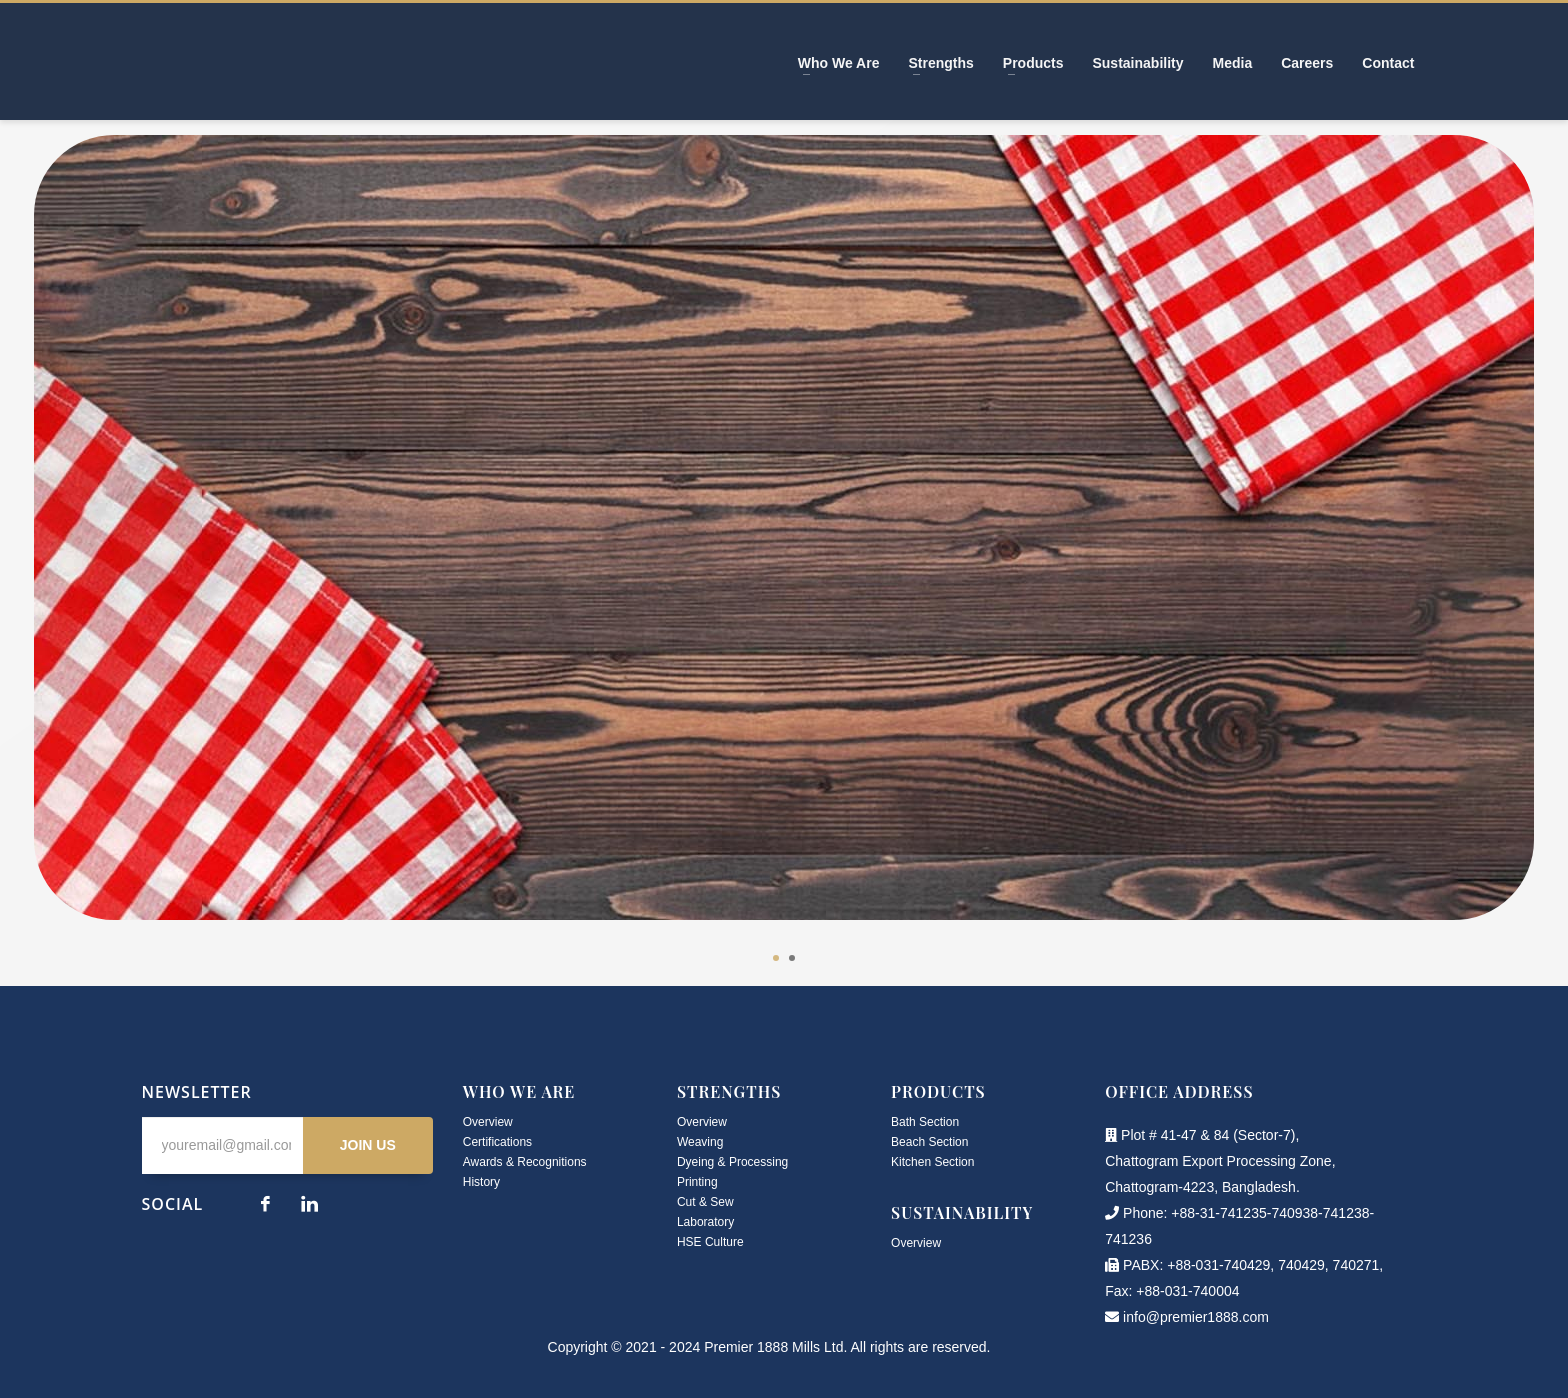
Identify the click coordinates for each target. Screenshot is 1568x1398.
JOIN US (368, 1145)
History (481, 1182)
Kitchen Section (932, 1162)
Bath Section (925, 1122)
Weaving (700, 1142)
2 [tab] (792, 958)
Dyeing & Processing (732, 1162)
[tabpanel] (784, 542)
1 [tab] (776, 958)
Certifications (497, 1142)
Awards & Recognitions (525, 1162)
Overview (488, 1122)
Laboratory (705, 1222)
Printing (697, 1182)
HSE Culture (710, 1242)
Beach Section (929, 1142)
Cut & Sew (705, 1202)
